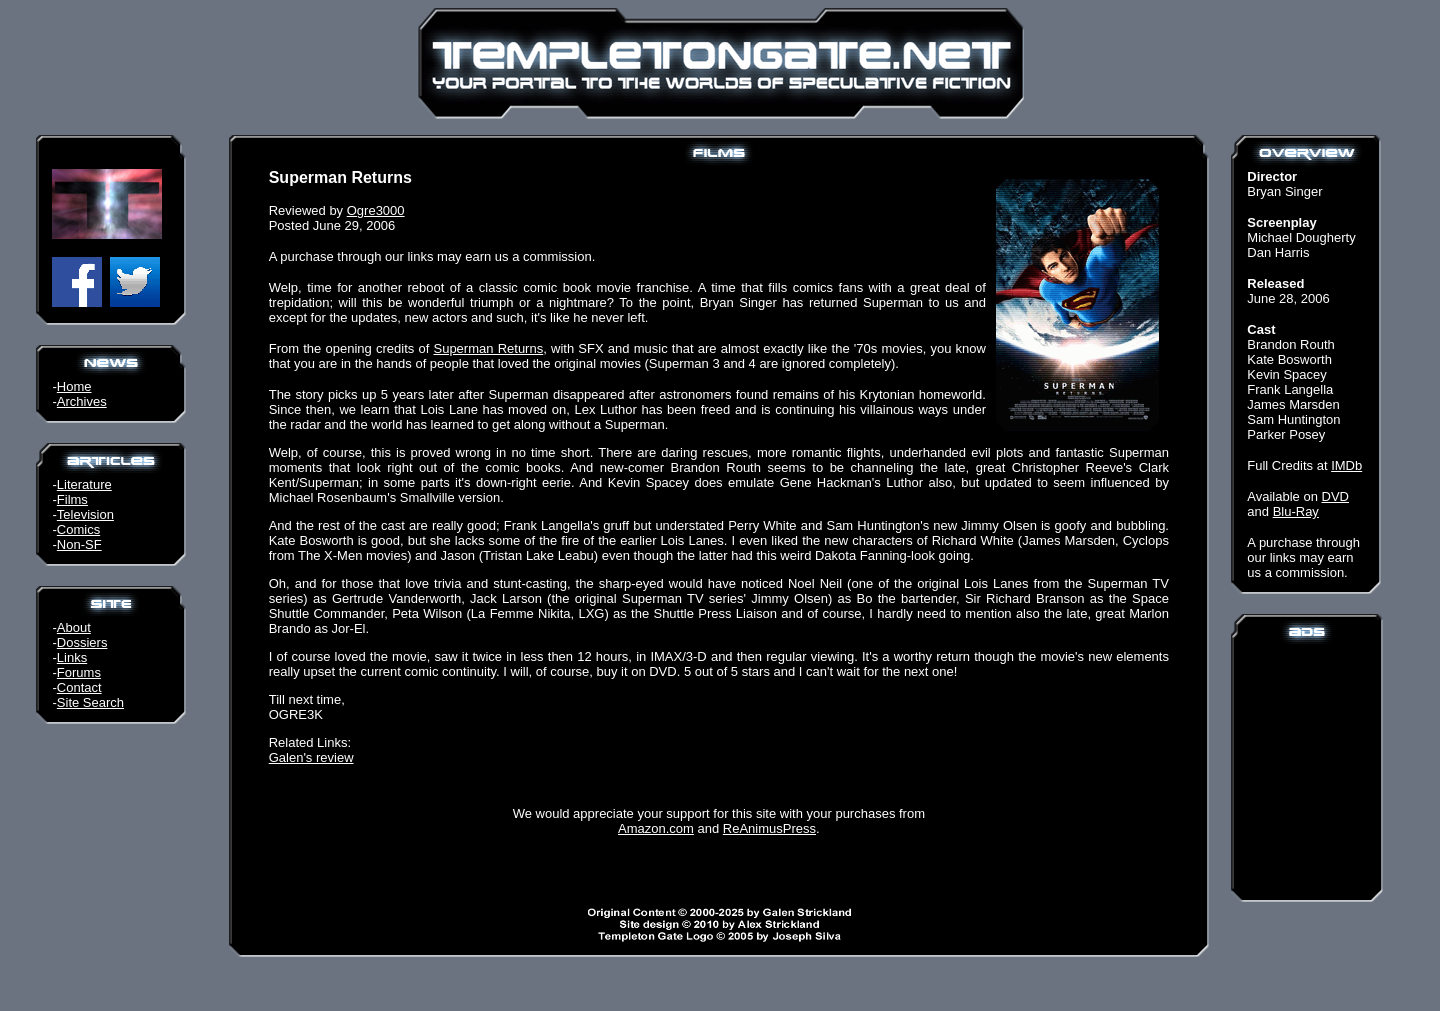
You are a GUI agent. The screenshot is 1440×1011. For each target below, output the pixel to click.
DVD (1335, 496)
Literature (84, 484)
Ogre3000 (376, 210)
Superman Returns (488, 348)
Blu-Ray (1296, 511)
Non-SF (79, 544)
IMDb (1346, 465)
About (74, 627)
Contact (79, 687)
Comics (78, 529)
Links (72, 657)
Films (72, 499)
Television (85, 514)
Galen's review (311, 757)
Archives (82, 401)
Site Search (90, 702)
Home (74, 386)
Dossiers (82, 642)
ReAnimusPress (769, 828)
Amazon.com (656, 828)
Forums (79, 672)
